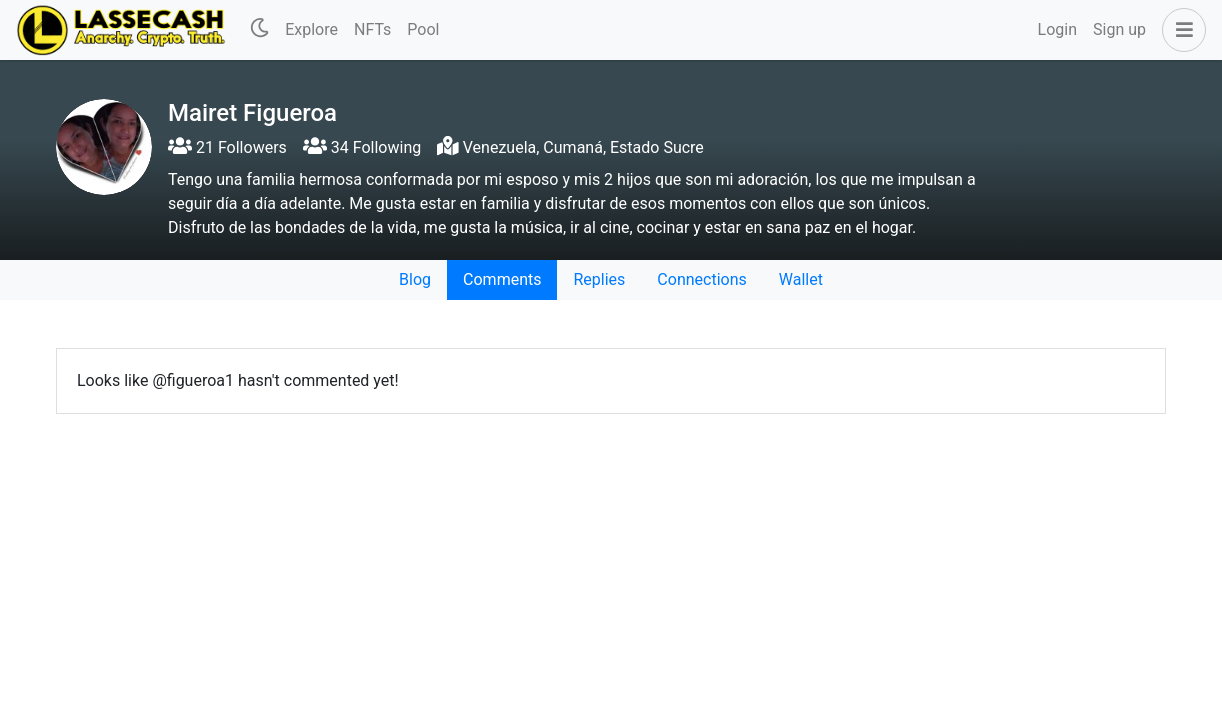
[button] (1180, 30)
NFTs (372, 29)
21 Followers (227, 147)
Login (1057, 29)
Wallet (801, 279)
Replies (599, 279)
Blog (415, 279)
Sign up (1119, 29)
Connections (701, 279)
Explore (311, 29)
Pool (423, 29)
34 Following (362, 147)
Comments (502, 279)
